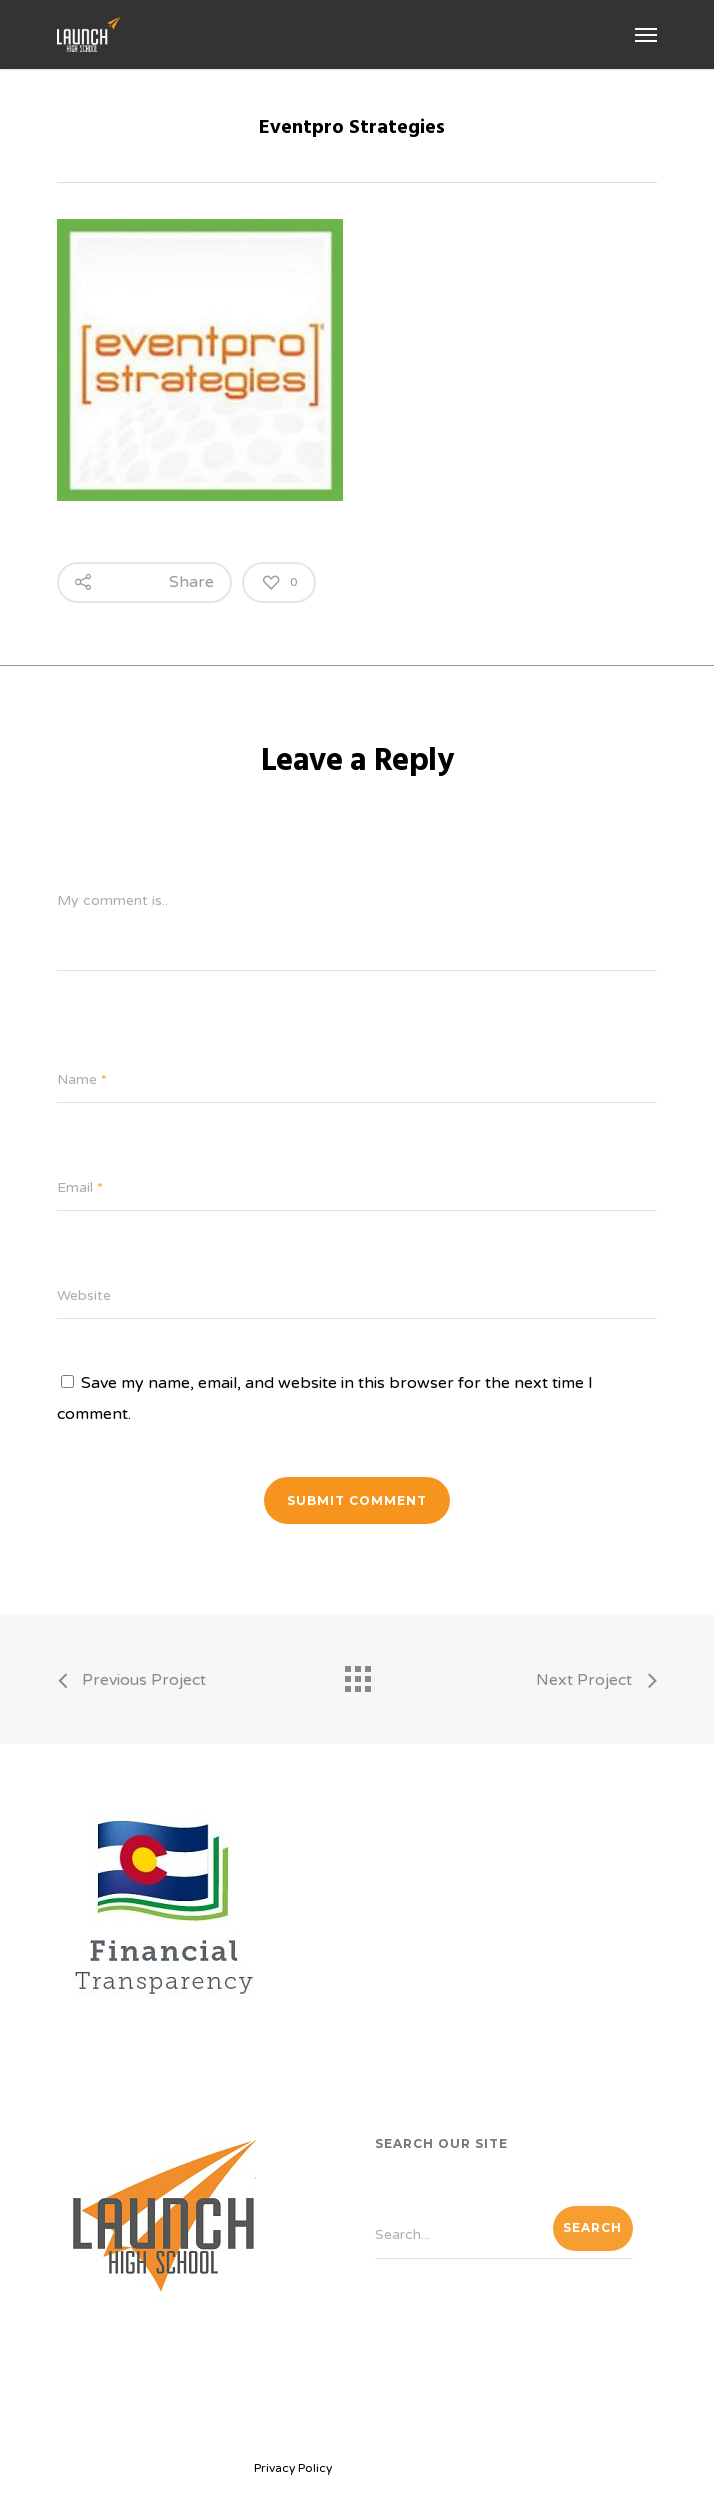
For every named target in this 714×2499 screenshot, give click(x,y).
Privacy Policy (293, 2468)
